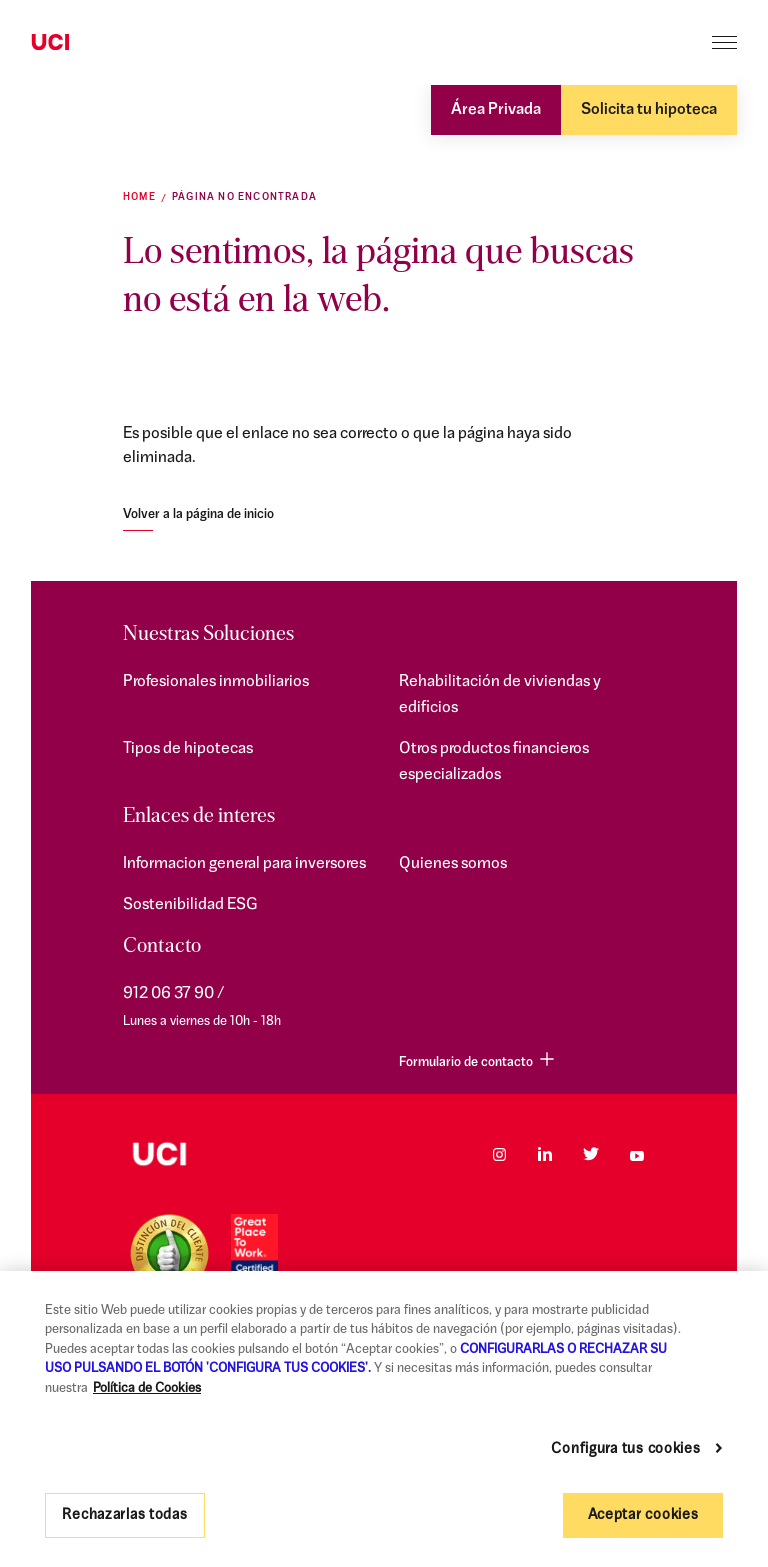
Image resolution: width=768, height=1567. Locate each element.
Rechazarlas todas (124, 1515)
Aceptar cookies (643, 1515)
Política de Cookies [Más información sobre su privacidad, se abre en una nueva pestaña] (147, 1388)
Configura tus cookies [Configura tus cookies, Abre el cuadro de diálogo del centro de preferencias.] (625, 1449)
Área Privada (496, 110)
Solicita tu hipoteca (649, 110)
